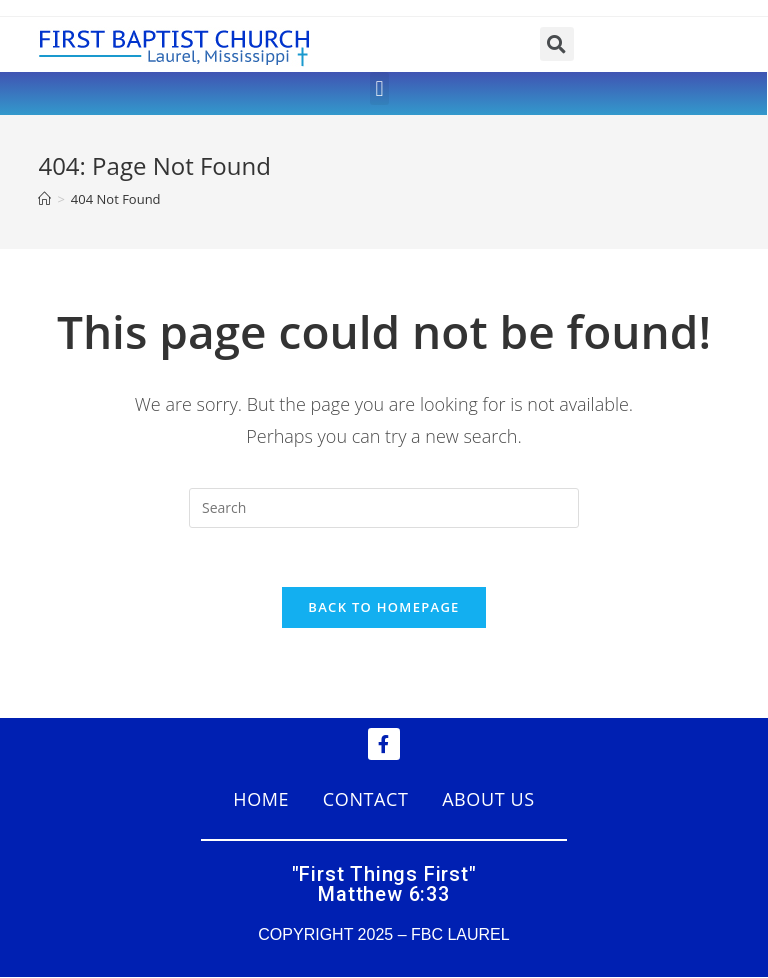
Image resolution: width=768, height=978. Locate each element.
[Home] (44, 199)
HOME (261, 800)
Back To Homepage (383, 608)
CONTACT (366, 800)
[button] (379, 88)
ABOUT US (488, 800)
